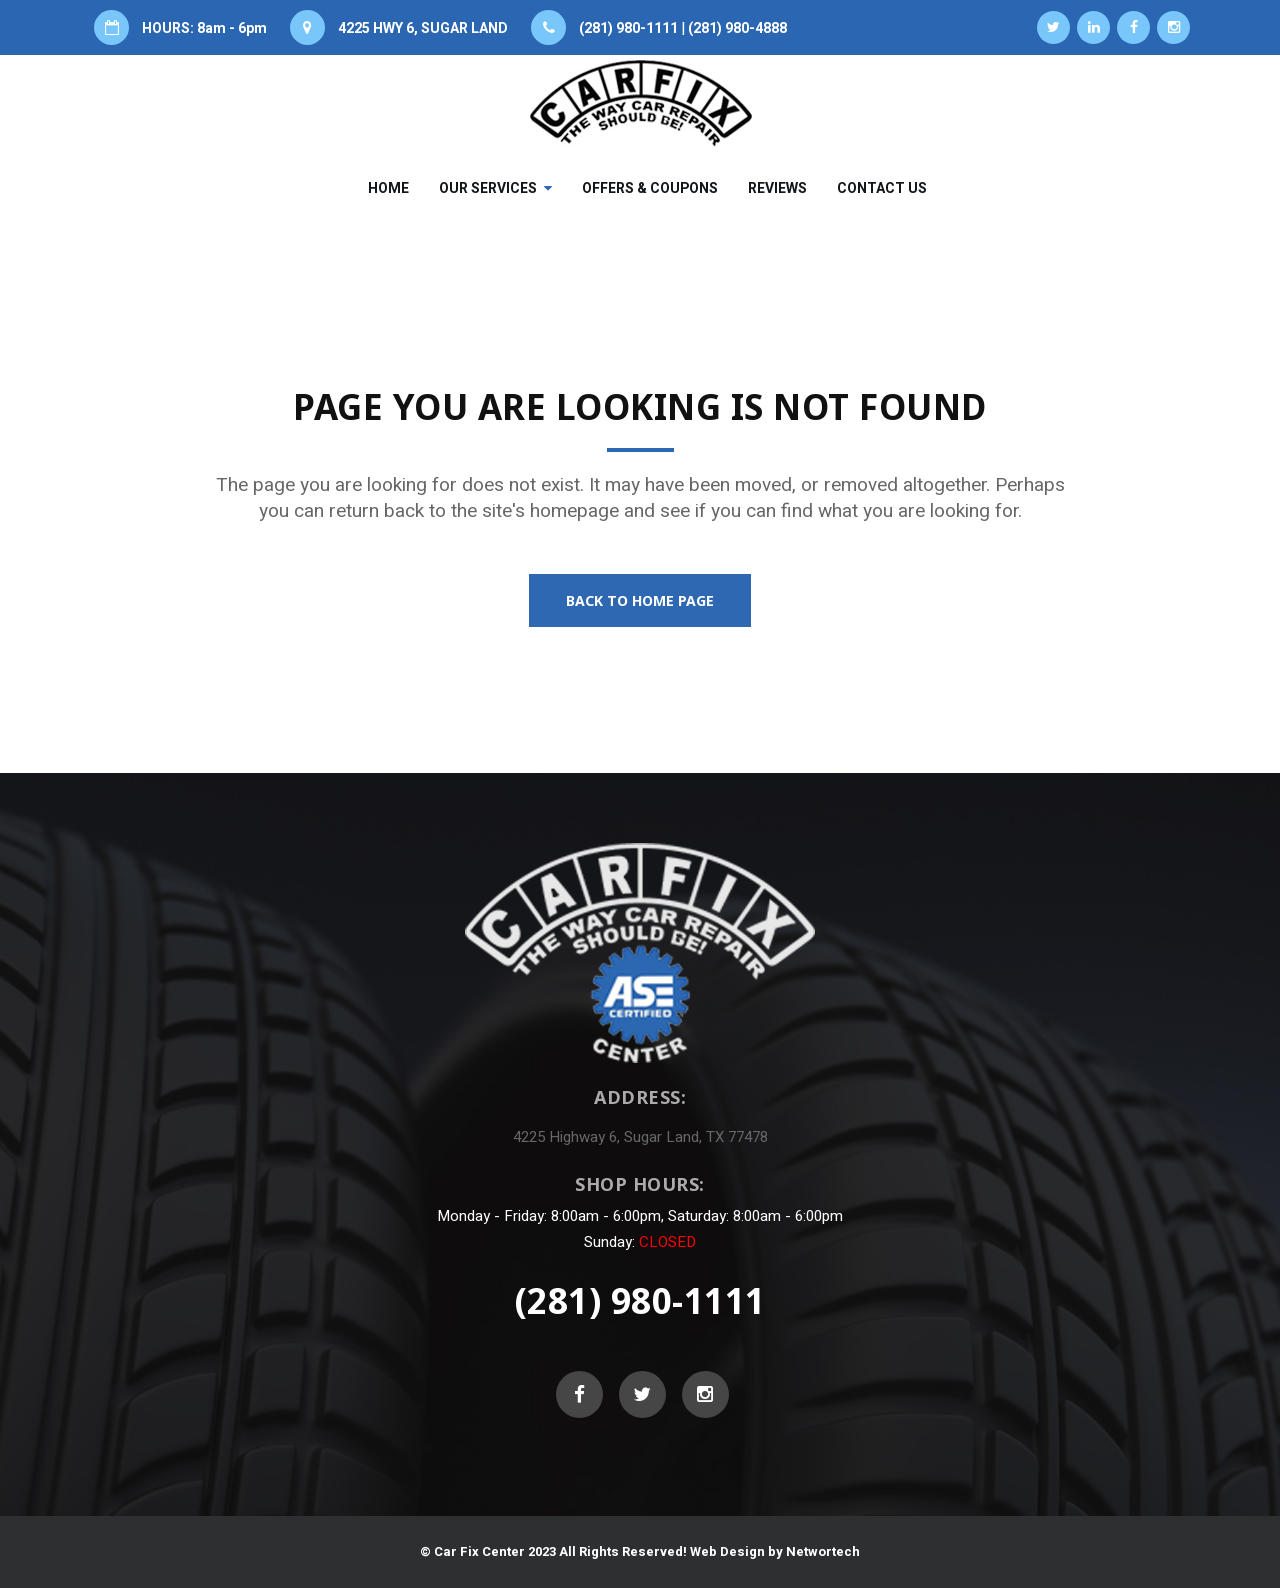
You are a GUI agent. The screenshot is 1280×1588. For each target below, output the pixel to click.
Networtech (823, 1551)
